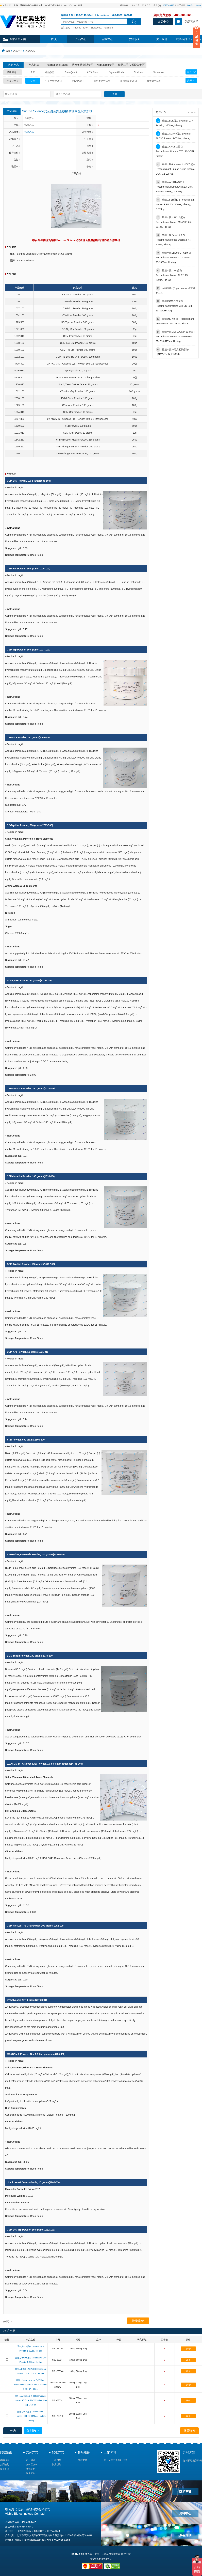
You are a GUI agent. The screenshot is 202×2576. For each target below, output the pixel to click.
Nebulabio (158, 72)
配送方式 (146, 5)
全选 (13, 2430)
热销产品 (30, 51)
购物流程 (4, 2460)
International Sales (57, 64)
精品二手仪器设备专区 (131, 64)
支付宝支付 (32, 2464)
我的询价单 (186, 21)
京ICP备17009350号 (101, 2559)
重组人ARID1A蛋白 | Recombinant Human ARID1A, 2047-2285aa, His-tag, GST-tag (175, 186)
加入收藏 (7, 5)
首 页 (54, 39)
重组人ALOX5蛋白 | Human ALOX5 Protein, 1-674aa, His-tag (173, 135)
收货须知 (56, 2464)
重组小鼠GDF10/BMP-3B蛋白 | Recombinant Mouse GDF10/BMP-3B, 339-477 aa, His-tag (175, 336)
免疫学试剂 (77, 81)
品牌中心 (107, 39)
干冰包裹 (56, 2460)
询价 (188, 2348)
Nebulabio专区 (105, 64)
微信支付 (30, 2468)
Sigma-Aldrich (116, 72)
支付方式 (135, 5)
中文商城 (78, 5)
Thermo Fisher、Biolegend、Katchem (93, 27)
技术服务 (134, 39)
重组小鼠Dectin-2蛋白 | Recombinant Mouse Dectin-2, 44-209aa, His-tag (173, 239)
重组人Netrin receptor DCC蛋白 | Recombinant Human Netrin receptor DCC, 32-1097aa (175, 168)
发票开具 (4, 2468)
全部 (32, 72)
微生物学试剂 (154, 81)
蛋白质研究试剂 (128, 81)
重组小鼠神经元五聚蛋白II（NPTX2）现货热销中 (172, 351)
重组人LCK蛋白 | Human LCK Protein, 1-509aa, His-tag (174, 122)
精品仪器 (50, 72)
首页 (8, 51)
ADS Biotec (93, 72)
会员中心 (163, 21)
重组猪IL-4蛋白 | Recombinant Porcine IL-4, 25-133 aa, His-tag (175, 320)
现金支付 (30, 2473)
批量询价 (138, 2321)
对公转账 (30, 2460)
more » (191, 112)
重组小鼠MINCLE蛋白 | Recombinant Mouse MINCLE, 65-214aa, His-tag (174, 221)
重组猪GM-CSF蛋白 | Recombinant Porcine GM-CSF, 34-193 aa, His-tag (174, 305)
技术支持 (82, 2460)
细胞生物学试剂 (102, 81)
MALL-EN (67, 5)
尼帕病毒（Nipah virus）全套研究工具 (175, 290)
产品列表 (33, 64)
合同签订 (4, 2464)
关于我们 (161, 39)
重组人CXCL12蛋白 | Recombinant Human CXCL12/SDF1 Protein (175, 150)
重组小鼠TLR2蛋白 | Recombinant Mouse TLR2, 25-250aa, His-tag (172, 274)
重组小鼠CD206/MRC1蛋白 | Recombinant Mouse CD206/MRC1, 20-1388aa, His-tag (174, 257)
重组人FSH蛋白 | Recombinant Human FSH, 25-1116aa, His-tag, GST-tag (175, 203)
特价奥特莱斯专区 (82, 64)
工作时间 (110, 2452)
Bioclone (138, 72)
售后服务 (84, 2452)
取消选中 (33, 2430)
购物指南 (124, 5)
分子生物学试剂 (53, 81)
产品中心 (80, 39)
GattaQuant (71, 72)
